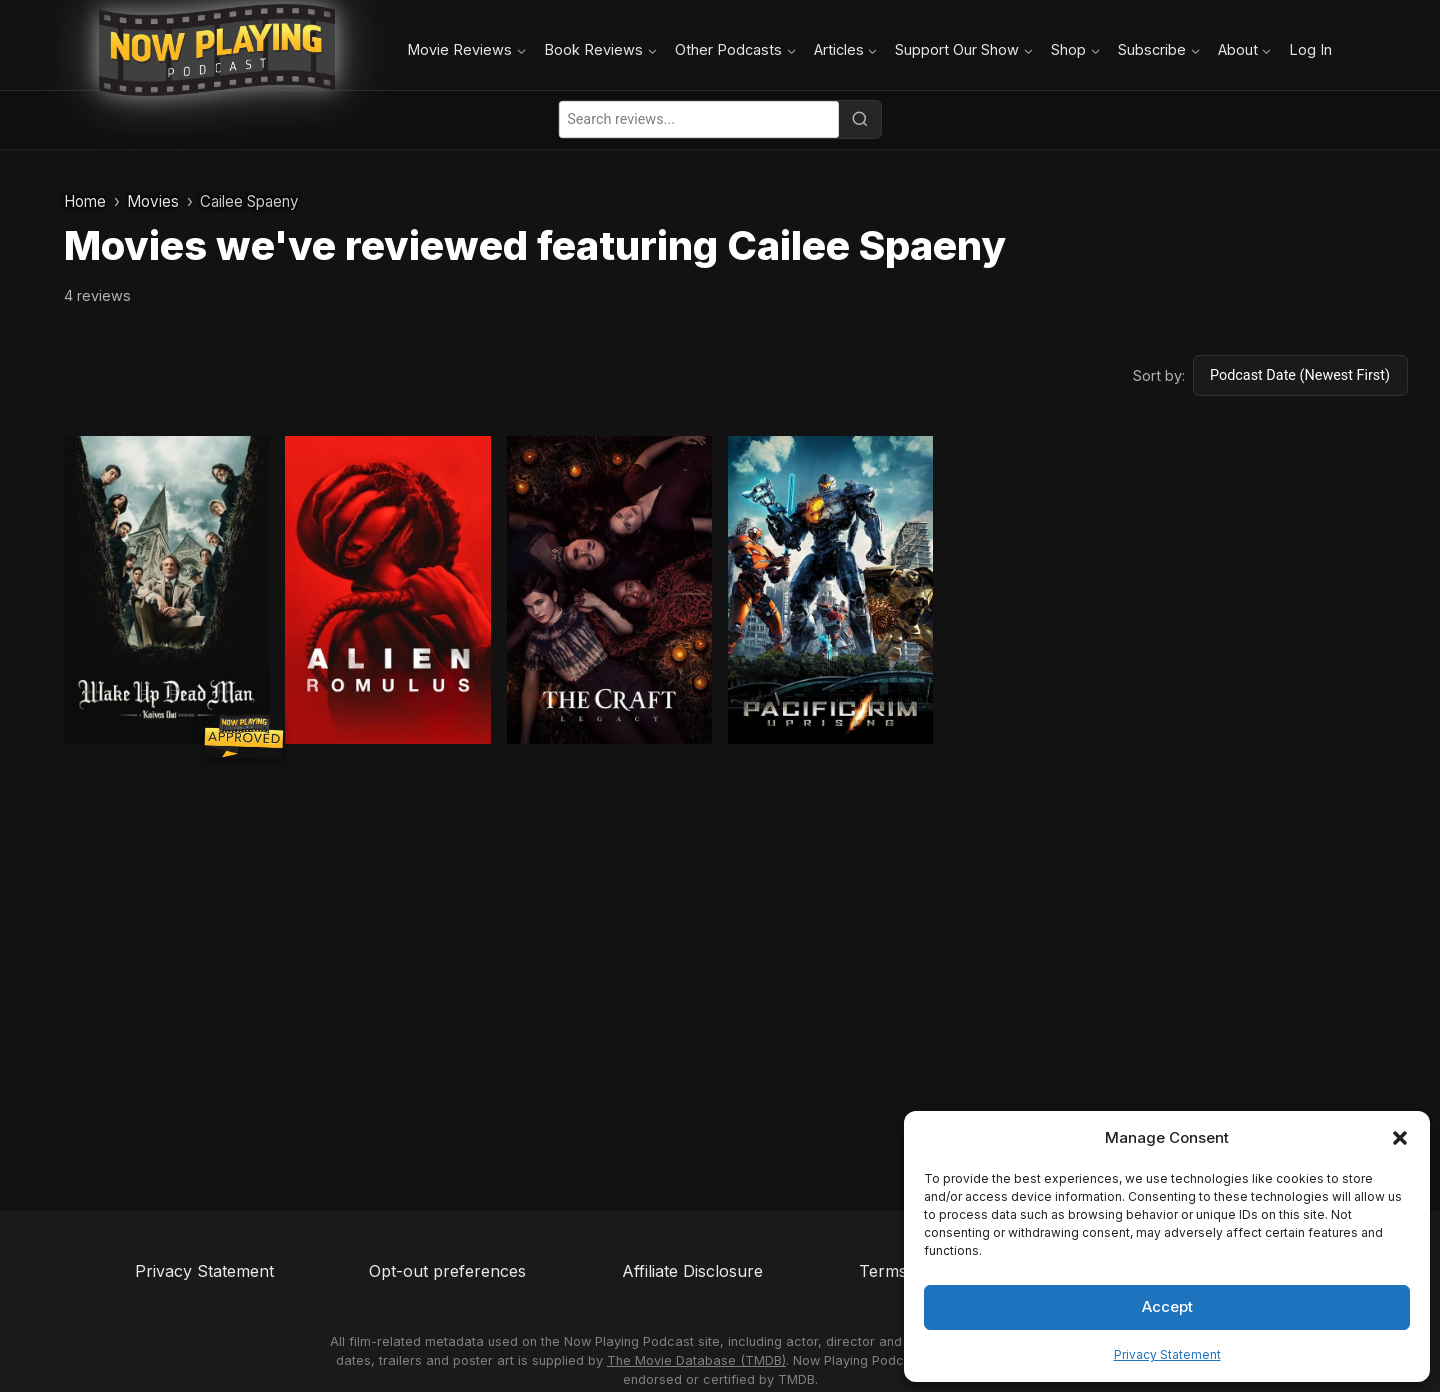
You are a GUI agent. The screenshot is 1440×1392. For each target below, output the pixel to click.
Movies (153, 201)
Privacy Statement (1167, 1354)
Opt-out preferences (447, 1271)
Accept (1167, 1306)
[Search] (860, 119)
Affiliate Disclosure (692, 1271)
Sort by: (1159, 375)
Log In (1310, 49)
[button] (1400, 1138)
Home (85, 201)
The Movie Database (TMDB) (696, 1360)
